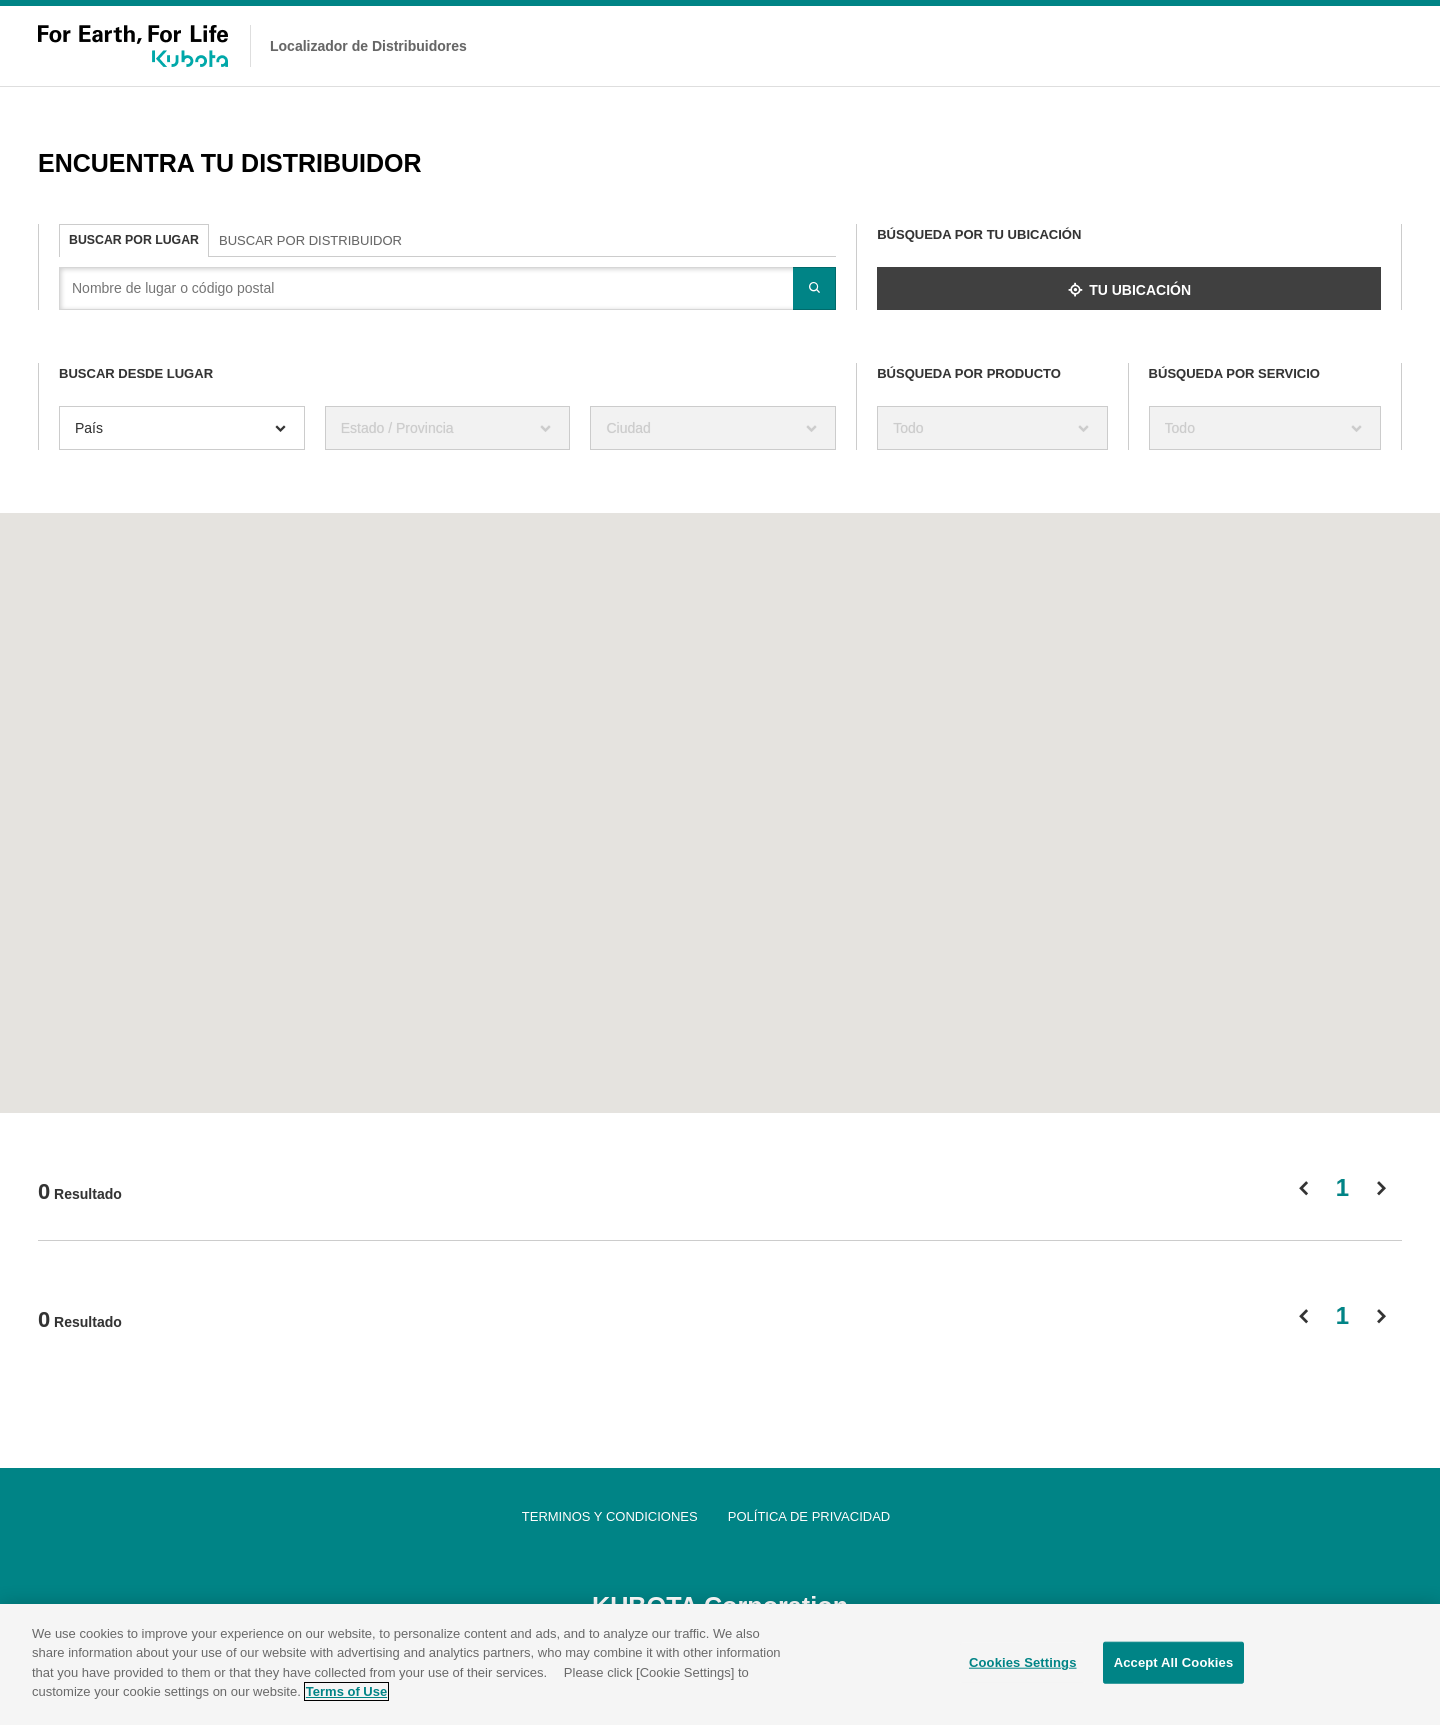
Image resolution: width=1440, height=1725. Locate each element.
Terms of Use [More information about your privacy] (346, 1693)
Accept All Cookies (1174, 1664)
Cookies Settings (1023, 1664)
